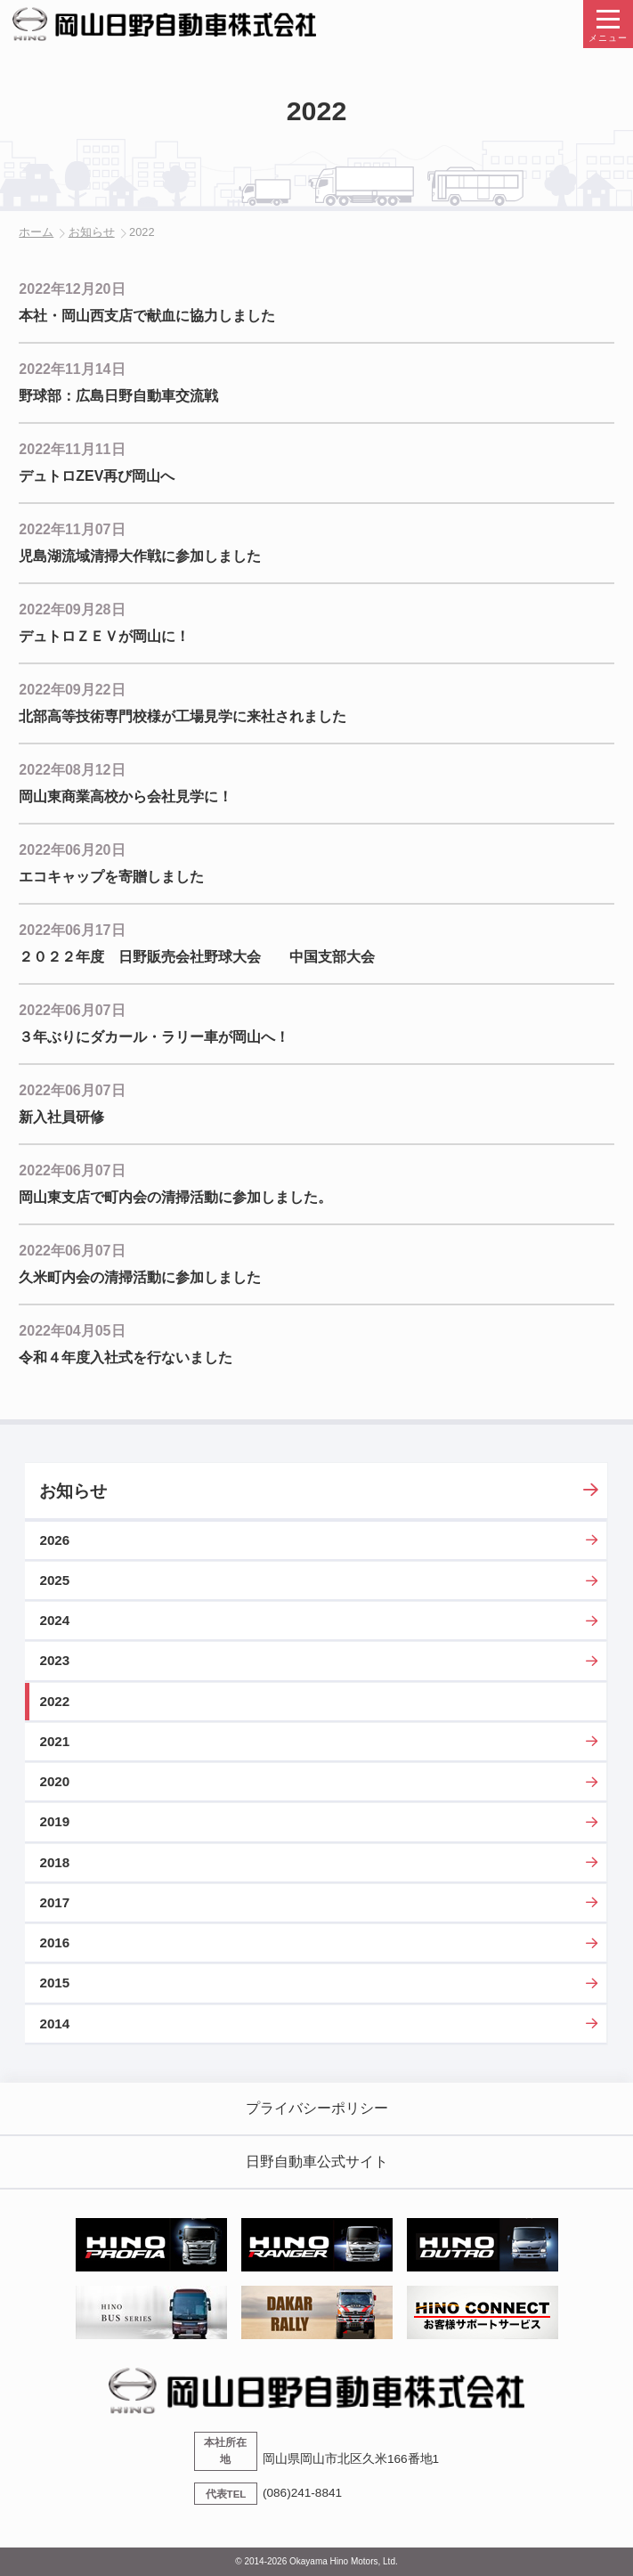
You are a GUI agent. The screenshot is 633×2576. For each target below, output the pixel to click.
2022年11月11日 (72, 449)
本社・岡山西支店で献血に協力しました (147, 315)
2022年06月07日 (72, 1010)
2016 (54, 1942)
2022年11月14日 (72, 369)
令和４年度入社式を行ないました (125, 1357)
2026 (54, 1540)
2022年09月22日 (72, 689)
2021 (54, 1741)
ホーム (36, 232)
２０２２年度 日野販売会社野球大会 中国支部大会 (197, 956)
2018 (54, 1862)
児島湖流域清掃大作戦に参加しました (140, 556)
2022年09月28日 (72, 609)
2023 (54, 1660)
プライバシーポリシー (317, 2108)
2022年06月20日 (72, 849)
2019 (54, 1821)
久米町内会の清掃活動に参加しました (140, 1277)
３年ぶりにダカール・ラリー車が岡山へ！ (154, 1036)
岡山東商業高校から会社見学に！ (125, 796)
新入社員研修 (61, 1117)
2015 (54, 1982)
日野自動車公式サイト (317, 2161)
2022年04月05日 (72, 1330)
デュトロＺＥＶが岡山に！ (104, 636)
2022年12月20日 (72, 289)
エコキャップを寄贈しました (111, 876)
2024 (54, 1620)
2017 (54, 1902)
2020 (54, 1781)
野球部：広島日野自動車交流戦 (118, 395)
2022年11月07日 (72, 529)
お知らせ (92, 232)
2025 (54, 1580)
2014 (54, 2023)
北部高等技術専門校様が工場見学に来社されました (182, 716)
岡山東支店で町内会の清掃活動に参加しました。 (175, 1197)
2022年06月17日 (72, 930)
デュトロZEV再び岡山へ (96, 476)
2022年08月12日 (72, 769)
